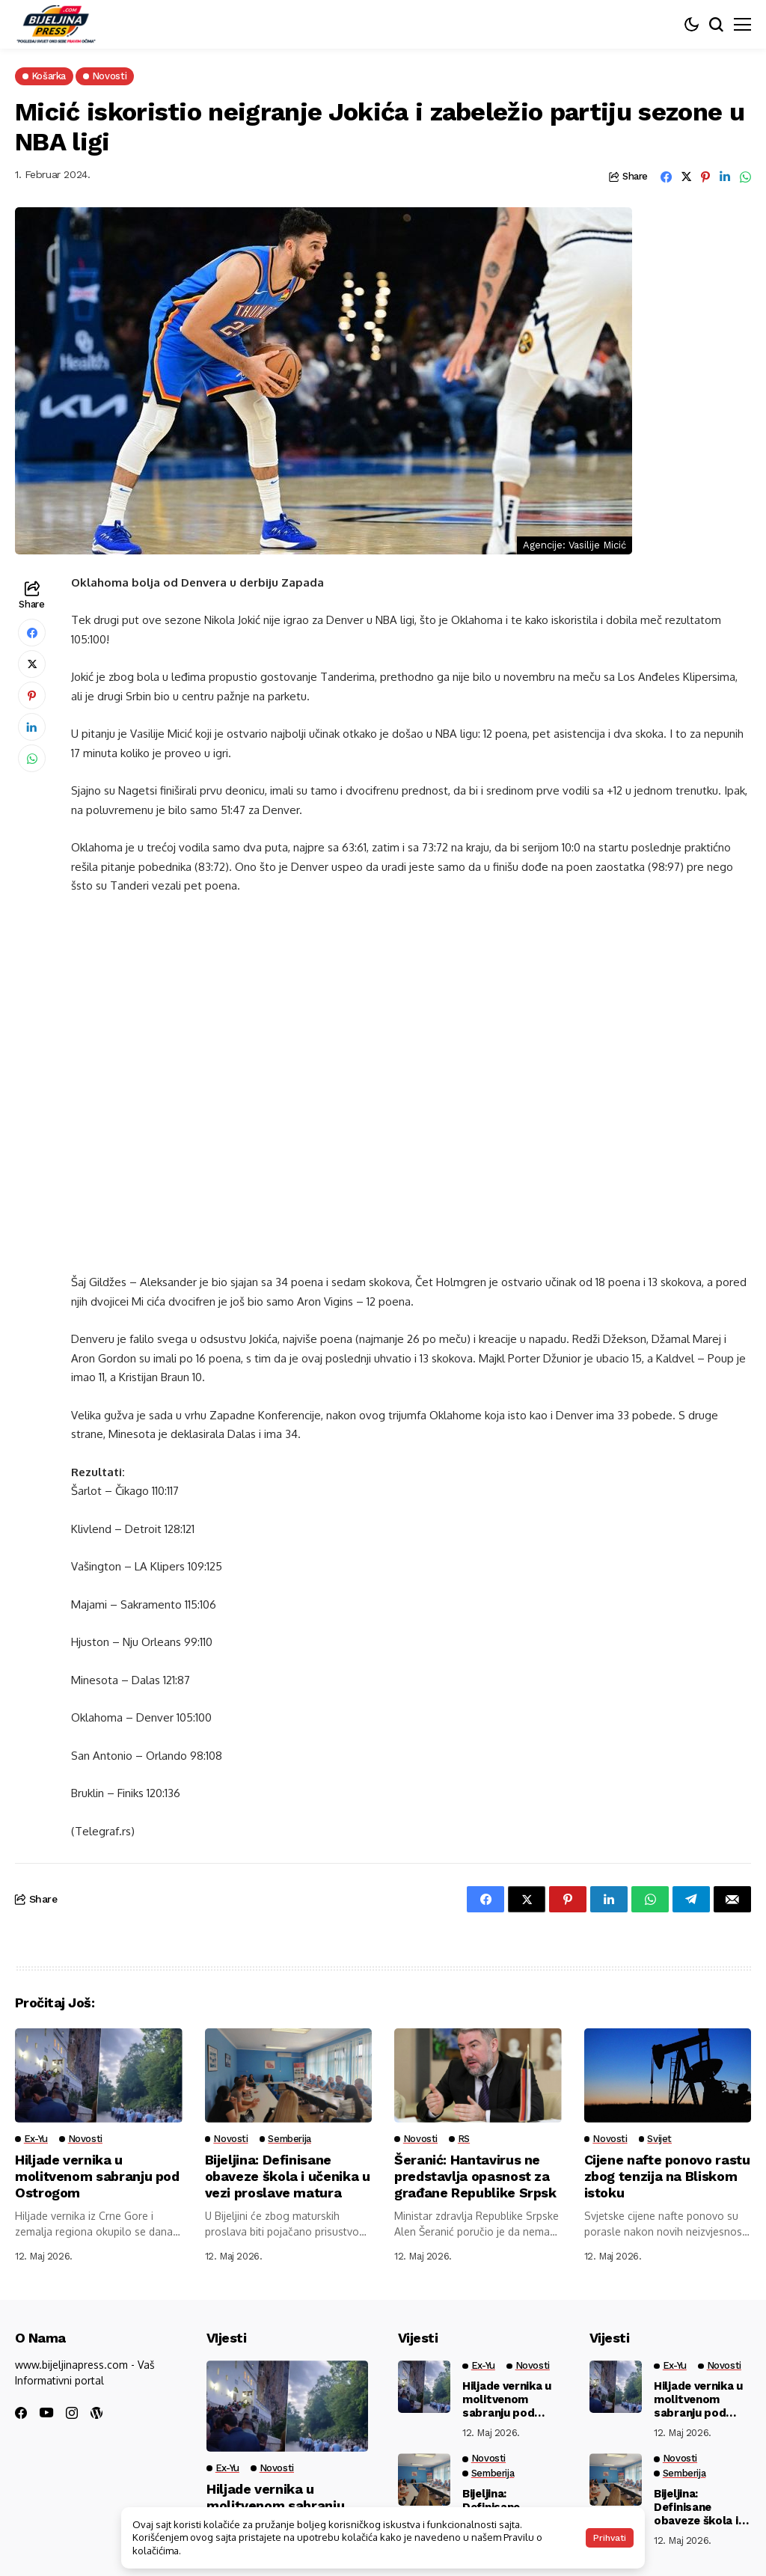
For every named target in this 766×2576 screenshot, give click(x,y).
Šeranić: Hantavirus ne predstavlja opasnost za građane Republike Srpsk (475, 2176)
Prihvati (609, 2538)
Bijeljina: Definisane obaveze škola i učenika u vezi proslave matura (287, 2176)
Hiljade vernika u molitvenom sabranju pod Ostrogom (97, 2176)
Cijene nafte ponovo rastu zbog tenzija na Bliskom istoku (652, 2176)
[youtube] (46, 2413)
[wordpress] (96, 2413)
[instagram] (72, 2413)
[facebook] (21, 2413)
